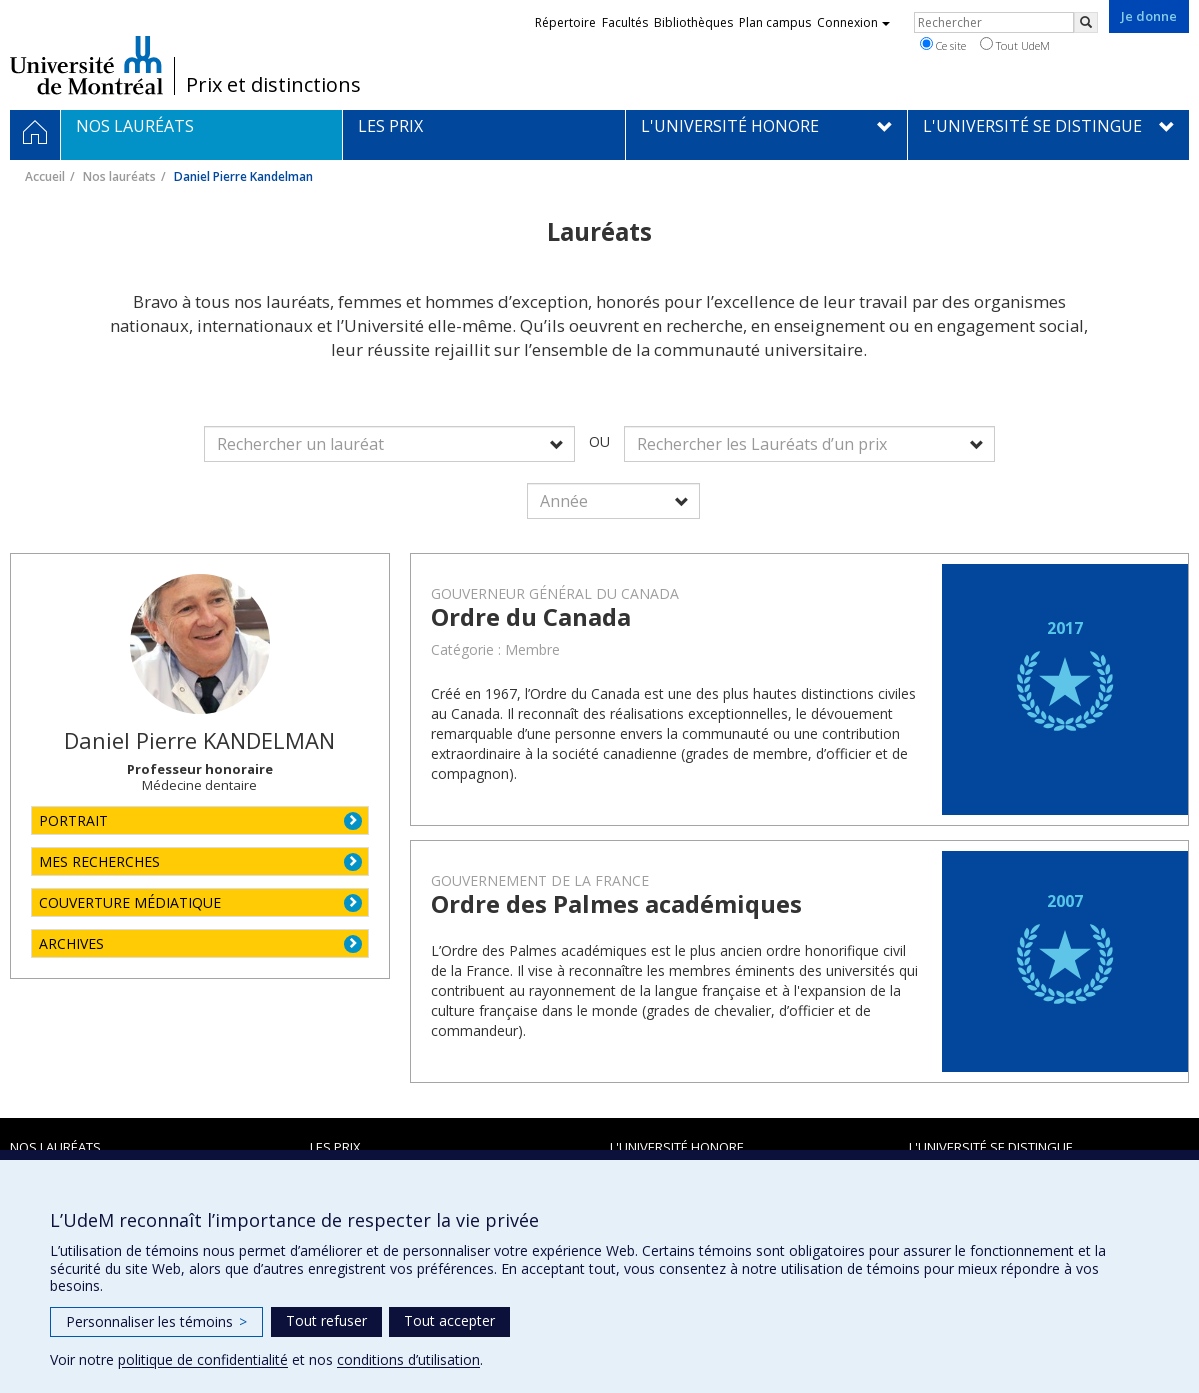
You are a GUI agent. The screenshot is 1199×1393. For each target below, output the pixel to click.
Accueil (45, 176)
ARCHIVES (71, 943)
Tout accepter (449, 1320)
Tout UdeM (1015, 45)
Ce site (943, 45)
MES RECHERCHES (99, 861)
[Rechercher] (1086, 22)
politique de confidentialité (203, 1359)
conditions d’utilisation (408, 1359)
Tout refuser (326, 1320)
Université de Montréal (86, 65)
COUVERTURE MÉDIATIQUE (130, 902)
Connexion (853, 22)
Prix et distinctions (273, 85)
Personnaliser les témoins (156, 1321)
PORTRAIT (73, 820)
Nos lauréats (119, 176)
